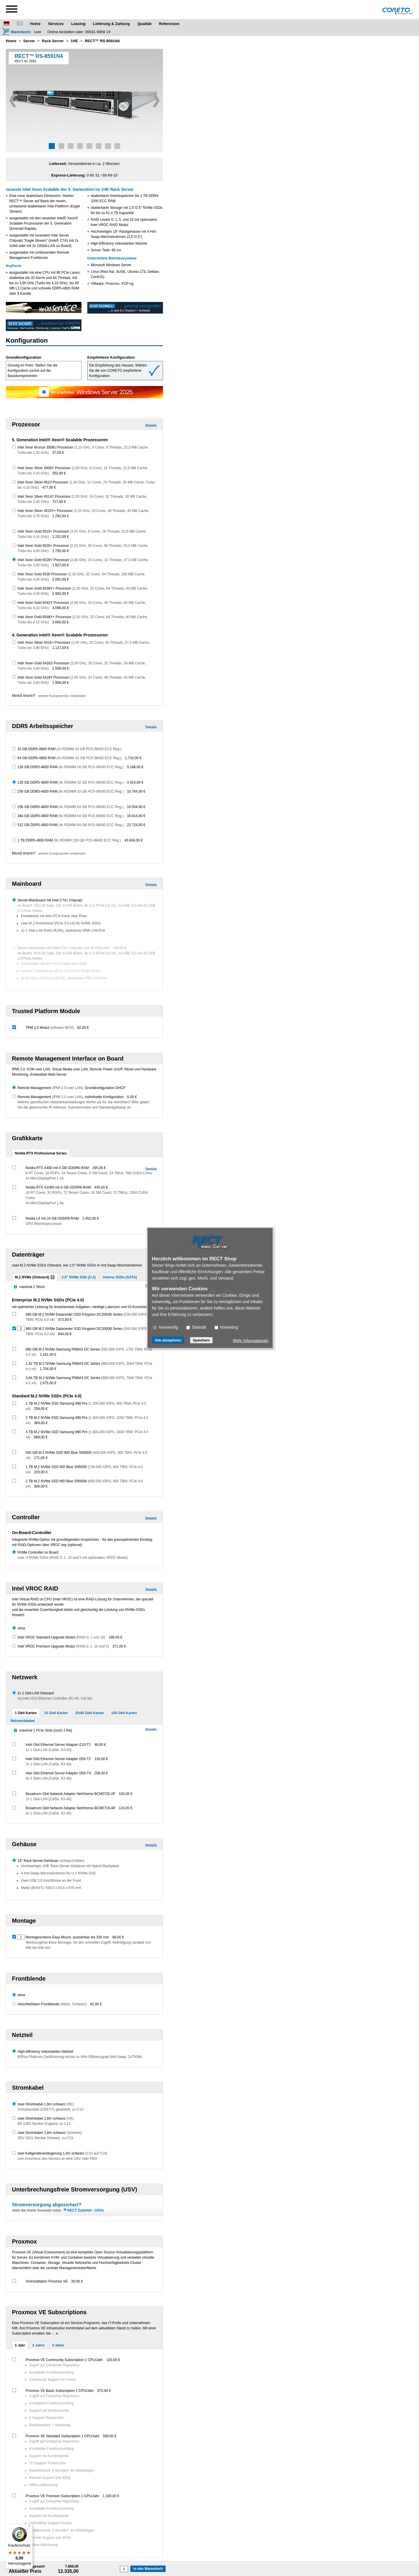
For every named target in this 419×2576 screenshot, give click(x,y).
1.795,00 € (60, 551)
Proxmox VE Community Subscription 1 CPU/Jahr (64, 2360)
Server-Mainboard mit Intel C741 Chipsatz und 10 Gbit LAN (63, 948)
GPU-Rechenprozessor (44, 1224)
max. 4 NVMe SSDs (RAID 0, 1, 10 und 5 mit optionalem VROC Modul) (72, 1558)
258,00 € (41, 1409)
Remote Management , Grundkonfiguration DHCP (71, 1088)
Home (35, 24)
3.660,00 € (60, 622)
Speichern (201, 1340)
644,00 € (65, 1334)
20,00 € (77, 2281)
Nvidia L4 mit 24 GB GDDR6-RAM (52, 1218)
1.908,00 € (60, 683)
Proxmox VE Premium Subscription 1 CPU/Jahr (62, 2496)
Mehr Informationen (250, 1340)
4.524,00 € (135, 782)
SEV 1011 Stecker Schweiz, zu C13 (45, 2138)
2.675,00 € (48, 1383)
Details (151, 426)
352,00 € (59, 473)
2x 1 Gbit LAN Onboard (35, 1693)
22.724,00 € (136, 825)
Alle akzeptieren (168, 1340)
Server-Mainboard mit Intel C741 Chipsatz (49, 900)
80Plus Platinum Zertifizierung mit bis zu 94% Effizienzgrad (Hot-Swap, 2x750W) (79, 2057)
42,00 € (96, 2004)
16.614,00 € (136, 816)
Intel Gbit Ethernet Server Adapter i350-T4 (58, 1773)
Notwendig (165, 1327)
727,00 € (59, 502)
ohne (21, 1628)
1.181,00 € (48, 1355)
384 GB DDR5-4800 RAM (70, 816)
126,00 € (101, 1759)
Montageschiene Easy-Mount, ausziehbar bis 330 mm (67, 1937)
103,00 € (125, 1794)
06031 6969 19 (98, 32)
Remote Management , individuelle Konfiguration (70, 1097)
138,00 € (120, 948)
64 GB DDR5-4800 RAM (69, 758)
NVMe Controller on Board (37, 1552)
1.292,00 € (60, 516)
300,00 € (41, 1486)
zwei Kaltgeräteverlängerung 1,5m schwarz (62, 2153)
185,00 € (115, 1637)
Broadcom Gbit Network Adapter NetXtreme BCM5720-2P (70, 1794)
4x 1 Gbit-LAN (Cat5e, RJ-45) (48, 1778)
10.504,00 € (136, 807)
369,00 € (41, 1423)
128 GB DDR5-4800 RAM (70, 767)
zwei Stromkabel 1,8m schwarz (45, 2104)
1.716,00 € (133, 758)
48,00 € (100, 1745)
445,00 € (101, 1187)
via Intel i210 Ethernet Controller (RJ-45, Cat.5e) (54, 1698)
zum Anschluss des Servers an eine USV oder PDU (57, 2159)
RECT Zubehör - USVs (85, 2210)
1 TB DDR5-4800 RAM (69, 840)
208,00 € (101, 1773)
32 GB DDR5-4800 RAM (69, 749)
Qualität (144, 24)
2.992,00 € (60, 594)
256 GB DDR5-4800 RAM (70, 791)
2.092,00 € (60, 579)
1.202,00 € (60, 537)
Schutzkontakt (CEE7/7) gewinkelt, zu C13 (50, 2109)
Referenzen (169, 24)
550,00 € (109, 2436)
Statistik (196, 1327)
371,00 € (119, 1646)
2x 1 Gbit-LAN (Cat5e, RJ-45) (48, 1764)
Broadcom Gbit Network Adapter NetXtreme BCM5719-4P (70, 1808)
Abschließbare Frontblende (51, 2004)
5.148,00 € (135, 767)
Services (56, 24)
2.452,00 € (90, 1218)
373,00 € (65, 1320)
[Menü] (29, 2527)
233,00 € (41, 1472)
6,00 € (132, 1097)
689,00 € (41, 1437)
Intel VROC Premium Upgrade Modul (63, 1646)
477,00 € (49, 487)
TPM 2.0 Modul (50, 1028)
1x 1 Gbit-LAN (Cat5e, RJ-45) (48, 1750)
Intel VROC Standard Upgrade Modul (61, 1637)
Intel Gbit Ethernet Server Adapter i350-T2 (58, 1759)
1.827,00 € (60, 565)
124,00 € (125, 1808)
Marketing (226, 1327)
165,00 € (99, 1168)
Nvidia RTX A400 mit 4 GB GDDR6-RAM (57, 1168)
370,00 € (104, 2391)
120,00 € (113, 2360)
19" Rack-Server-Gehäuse (50, 1861)
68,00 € (118, 1937)
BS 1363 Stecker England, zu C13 (43, 2124)
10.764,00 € (136, 791)
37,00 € (58, 453)
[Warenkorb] (17, 31)
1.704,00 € (48, 1369)
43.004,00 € (133, 840)
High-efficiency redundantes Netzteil (45, 2052)
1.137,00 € (60, 648)
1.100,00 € (111, 2496)
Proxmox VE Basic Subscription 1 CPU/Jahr (60, 2391)
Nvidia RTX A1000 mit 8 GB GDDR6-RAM (58, 1187)
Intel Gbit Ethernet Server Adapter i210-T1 (58, 1745)
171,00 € (41, 1458)
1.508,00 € (60, 668)
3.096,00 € (60, 608)
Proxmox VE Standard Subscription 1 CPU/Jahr (62, 2436)
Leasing (78, 24)
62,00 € (83, 1028)
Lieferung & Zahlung (111, 24)
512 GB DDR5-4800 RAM (70, 825)
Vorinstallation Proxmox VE (47, 2281)
